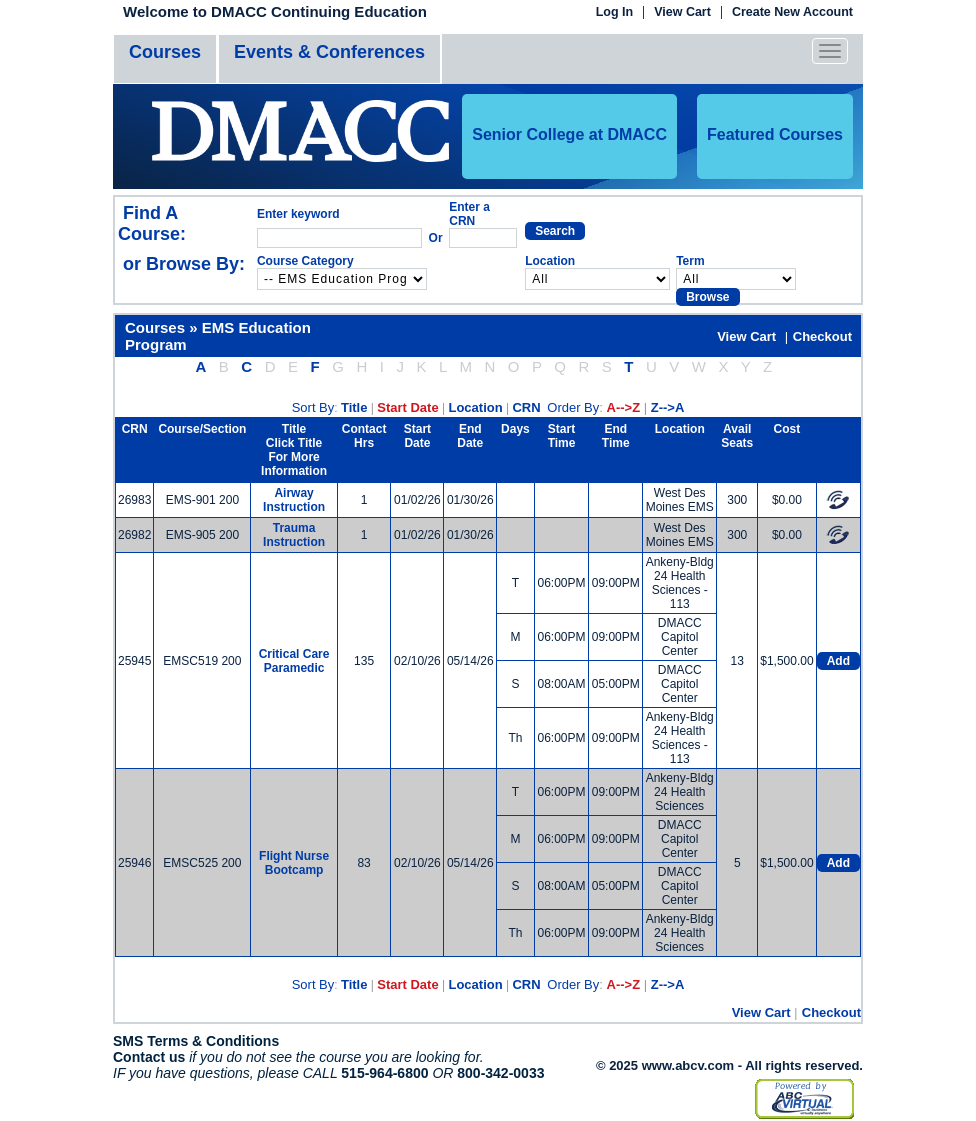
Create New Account (792, 12)
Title (354, 407)
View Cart (682, 12)
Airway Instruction (294, 500)
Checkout (822, 336)
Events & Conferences (329, 52)
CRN (526, 407)
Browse (707, 297)
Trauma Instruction (294, 535)
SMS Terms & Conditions (196, 1041)
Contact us (149, 1057)
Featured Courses (775, 134)
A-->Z (624, 407)
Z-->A (668, 407)
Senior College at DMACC (569, 134)
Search (555, 231)
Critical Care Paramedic (294, 661)
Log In (615, 12)
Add (838, 661)
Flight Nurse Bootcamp (294, 863)
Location (475, 407)
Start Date (407, 407)
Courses (165, 52)
